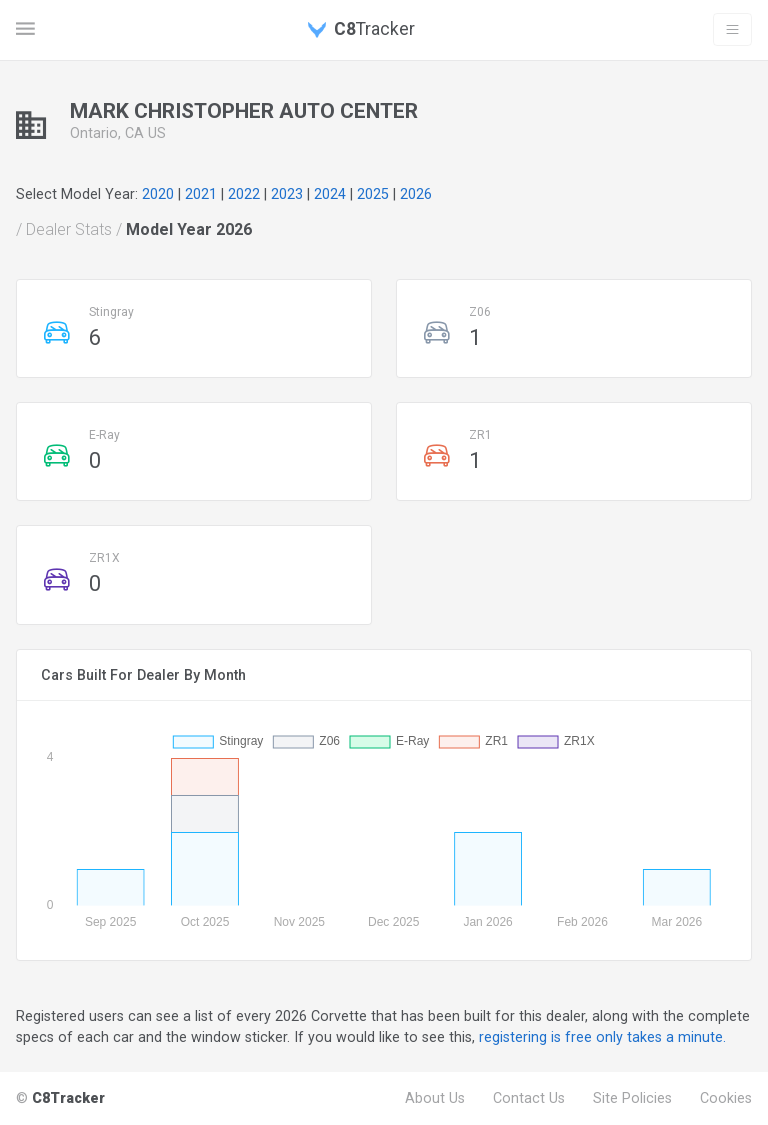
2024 (330, 194)
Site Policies (632, 1098)
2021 (201, 194)
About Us (435, 1098)
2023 (287, 194)
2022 (244, 194)
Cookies (726, 1098)
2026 (416, 194)
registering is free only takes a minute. (602, 1037)
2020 (158, 194)
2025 (373, 194)
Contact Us (529, 1098)
